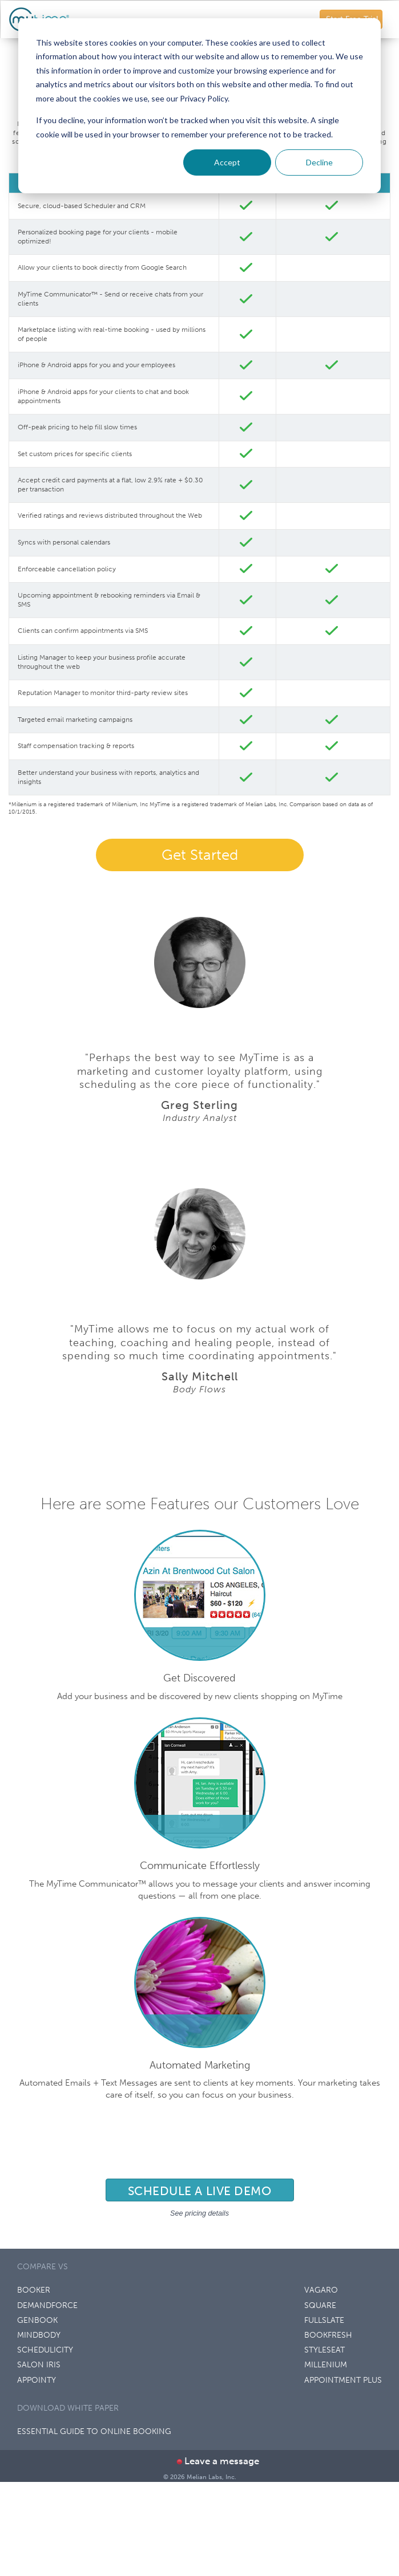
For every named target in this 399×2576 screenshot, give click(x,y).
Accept (227, 162)
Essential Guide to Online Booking (94, 2431)
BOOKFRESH (328, 2335)
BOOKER (33, 2290)
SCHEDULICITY (45, 2350)
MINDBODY (39, 2335)
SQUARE (320, 2305)
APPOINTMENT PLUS (343, 2380)
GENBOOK (37, 2320)
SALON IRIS (39, 2365)
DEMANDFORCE (47, 2305)
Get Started (200, 855)
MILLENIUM (325, 2365)
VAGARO (321, 2290)
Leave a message (217, 2461)
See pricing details (199, 2213)
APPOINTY (36, 2380)
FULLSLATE (324, 2320)
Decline (319, 162)
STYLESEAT (324, 2350)
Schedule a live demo (200, 2191)
